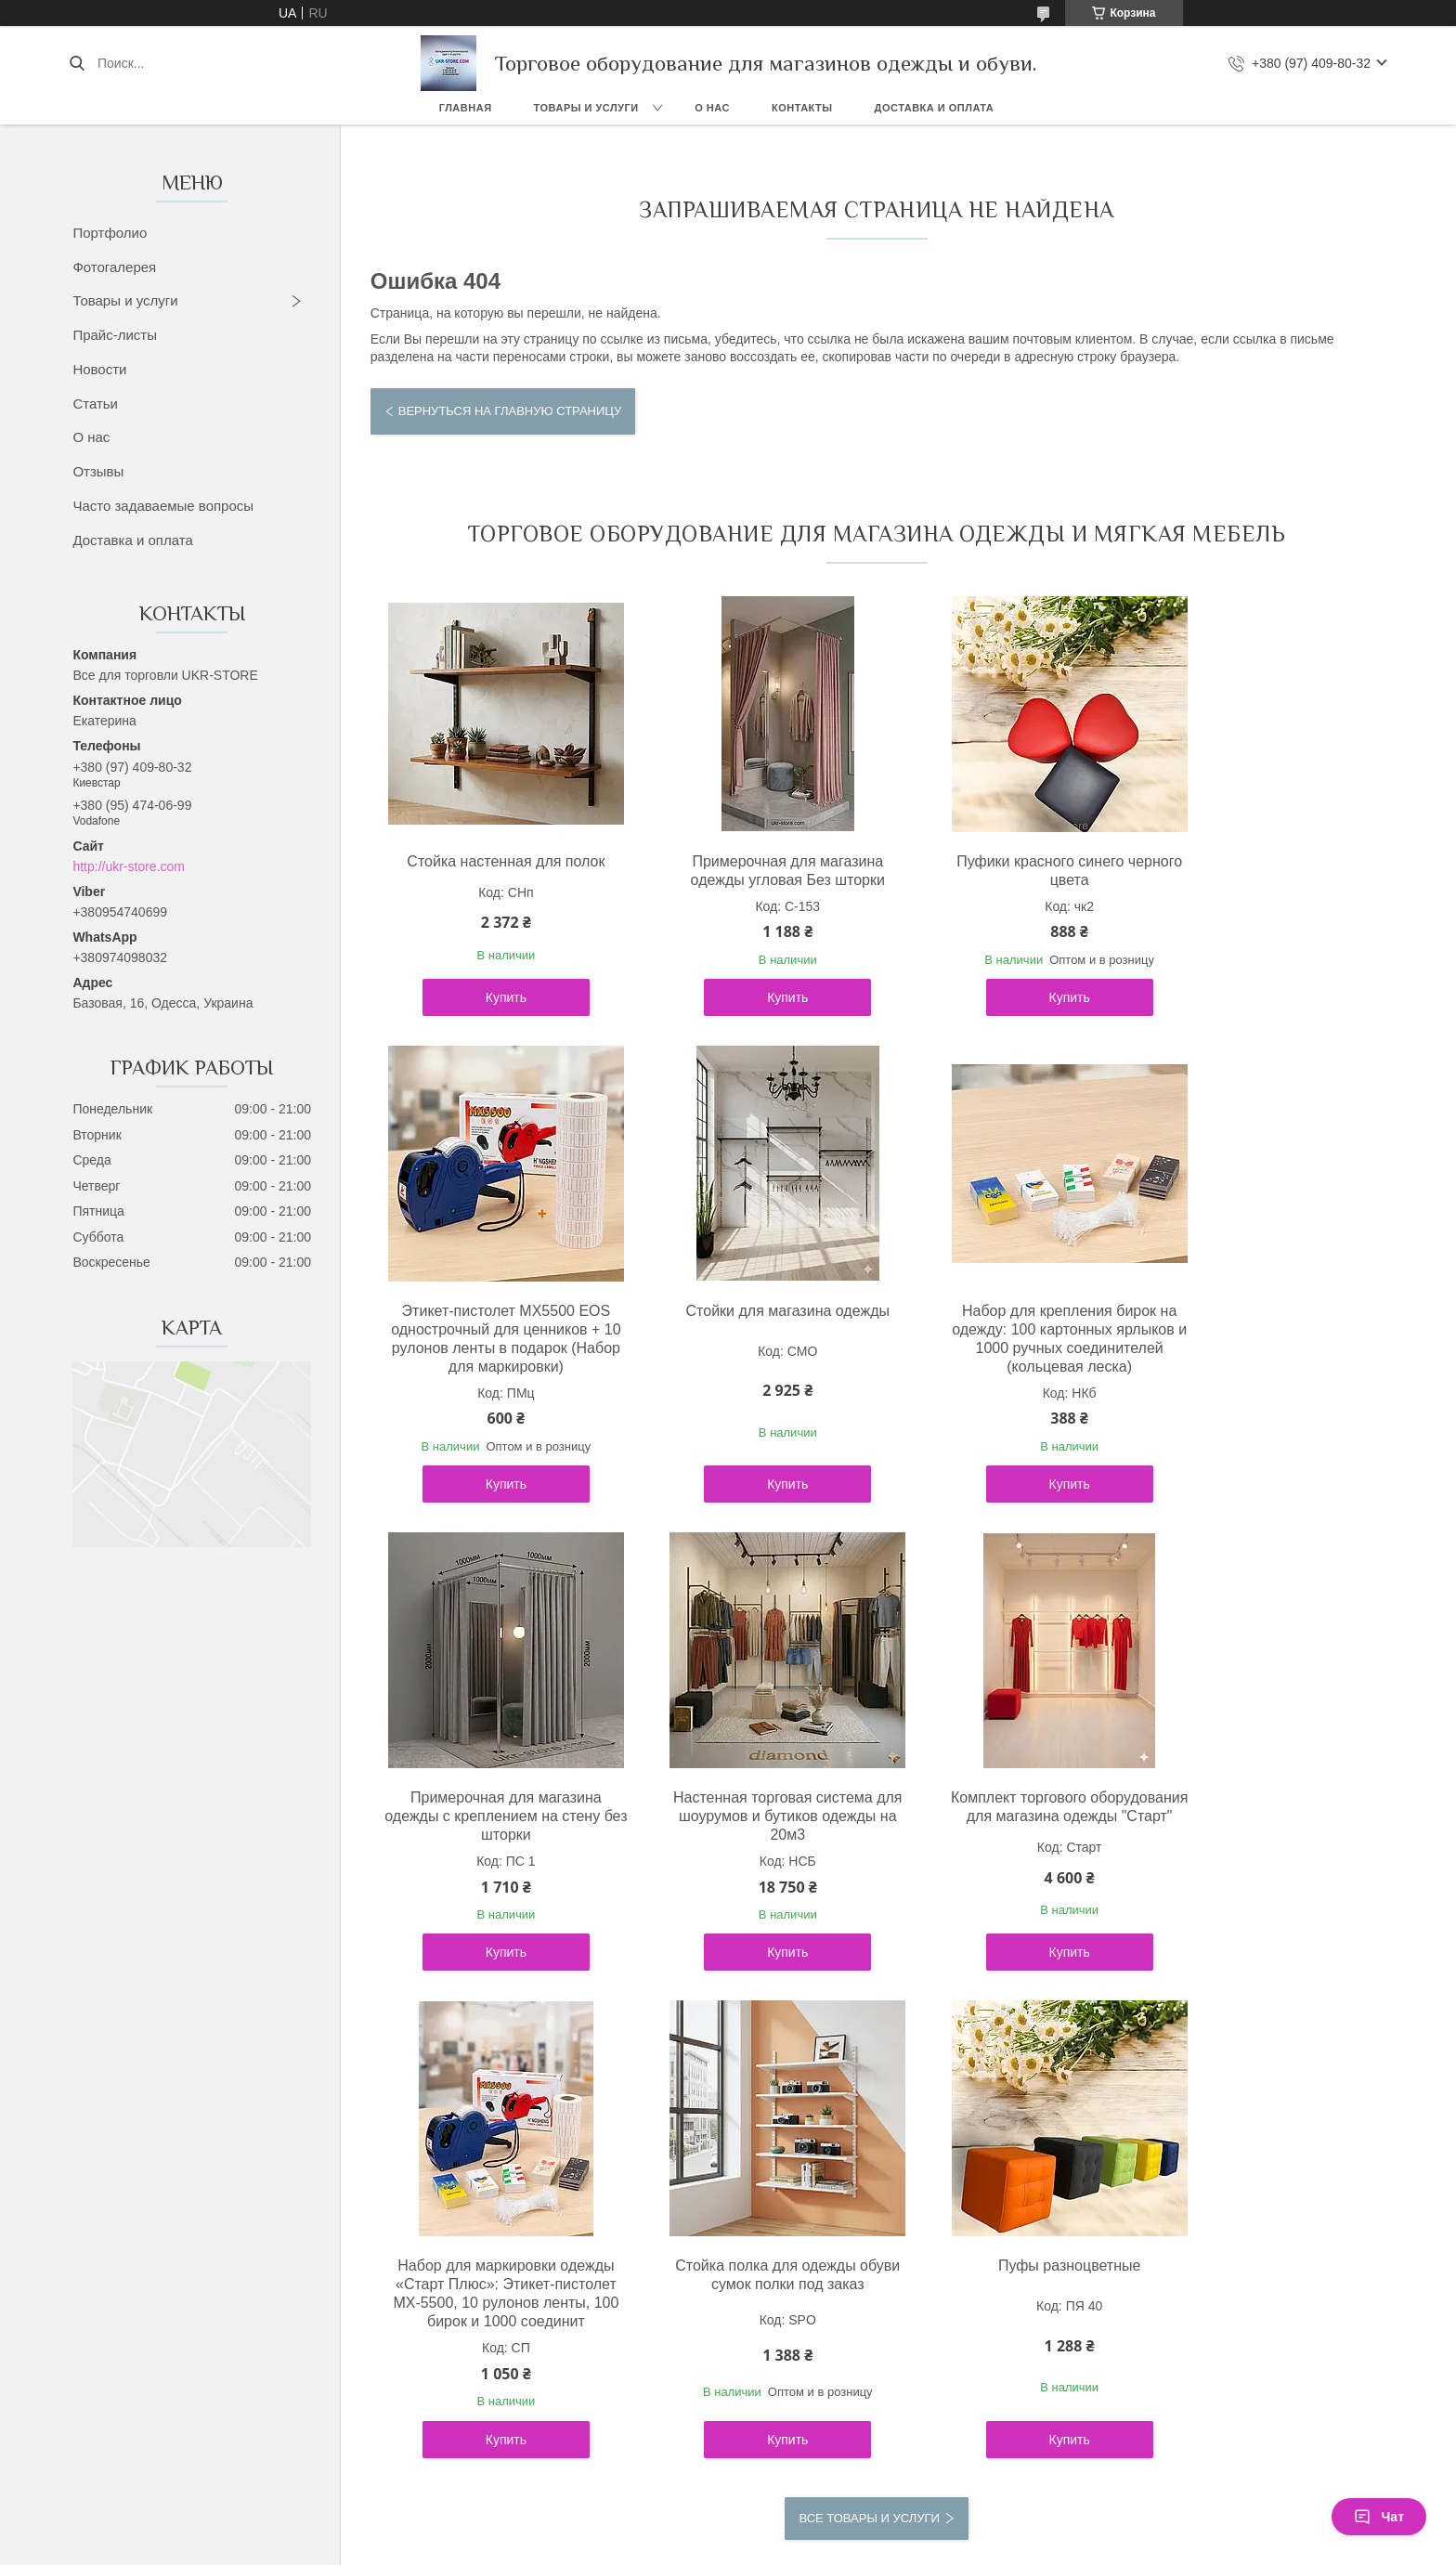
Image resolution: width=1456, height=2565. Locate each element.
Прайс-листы (114, 335)
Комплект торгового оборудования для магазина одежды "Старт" (493, 1871)
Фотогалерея (114, 267)
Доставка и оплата (934, 107)
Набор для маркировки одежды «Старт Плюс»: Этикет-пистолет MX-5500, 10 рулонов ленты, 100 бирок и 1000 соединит (749, 1890)
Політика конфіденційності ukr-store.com (240, 2343)
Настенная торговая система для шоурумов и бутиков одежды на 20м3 (1260, 1366)
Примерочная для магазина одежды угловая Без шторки (749, 870)
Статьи (95, 403)
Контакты (802, 107)
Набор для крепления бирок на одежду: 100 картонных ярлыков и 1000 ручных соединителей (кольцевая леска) (749, 1385)
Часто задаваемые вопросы (163, 506)
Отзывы (98, 471)
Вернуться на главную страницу (509, 411)
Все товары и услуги (869, 2123)
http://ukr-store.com (128, 866)
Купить (493, 1034)
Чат (1379, 2516)
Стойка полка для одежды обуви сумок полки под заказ (1004, 1862)
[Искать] (77, 63)
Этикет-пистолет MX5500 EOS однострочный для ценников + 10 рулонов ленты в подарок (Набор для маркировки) (1260, 889)
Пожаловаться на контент (724, 2453)
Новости (99, 369)
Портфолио (109, 233)
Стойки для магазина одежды (492, 1348)
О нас (712, 107)
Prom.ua (807, 2420)
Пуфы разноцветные (1260, 1853)
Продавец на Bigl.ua (728, 2436)
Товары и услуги (586, 107)
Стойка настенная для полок (493, 861)
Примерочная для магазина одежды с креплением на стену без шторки (1004, 1366)
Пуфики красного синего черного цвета (1004, 870)
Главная (465, 107)
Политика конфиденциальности (882, 2453)
